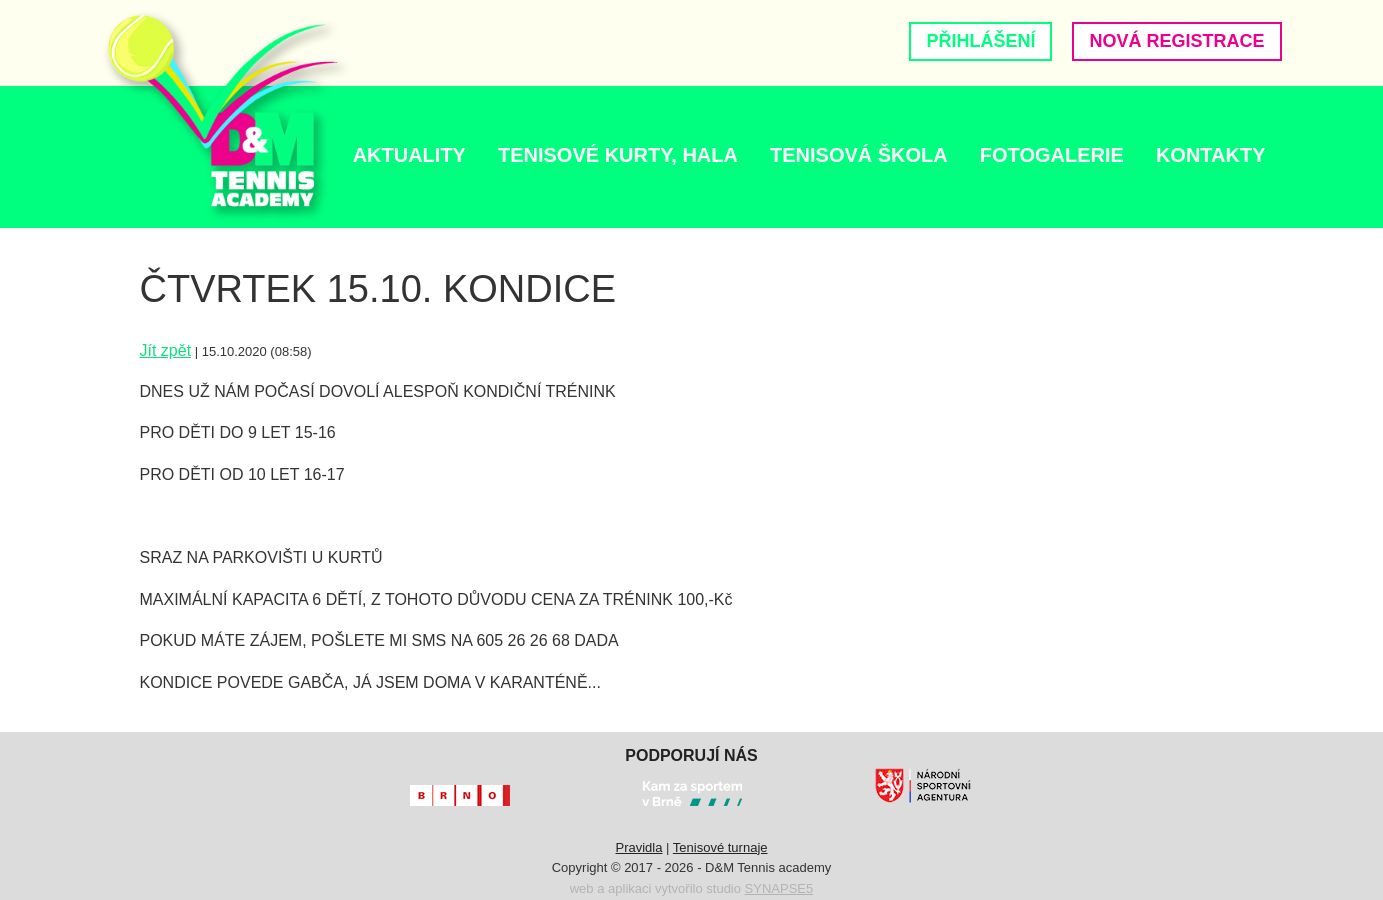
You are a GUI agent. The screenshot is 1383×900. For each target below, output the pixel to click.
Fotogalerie (1052, 155)
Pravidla (638, 847)
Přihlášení (980, 41)
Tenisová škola (859, 155)
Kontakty (1211, 155)
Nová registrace (1176, 41)
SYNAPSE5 (779, 888)
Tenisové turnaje (720, 847)
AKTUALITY (409, 155)
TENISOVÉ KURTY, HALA (618, 155)
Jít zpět (166, 350)
